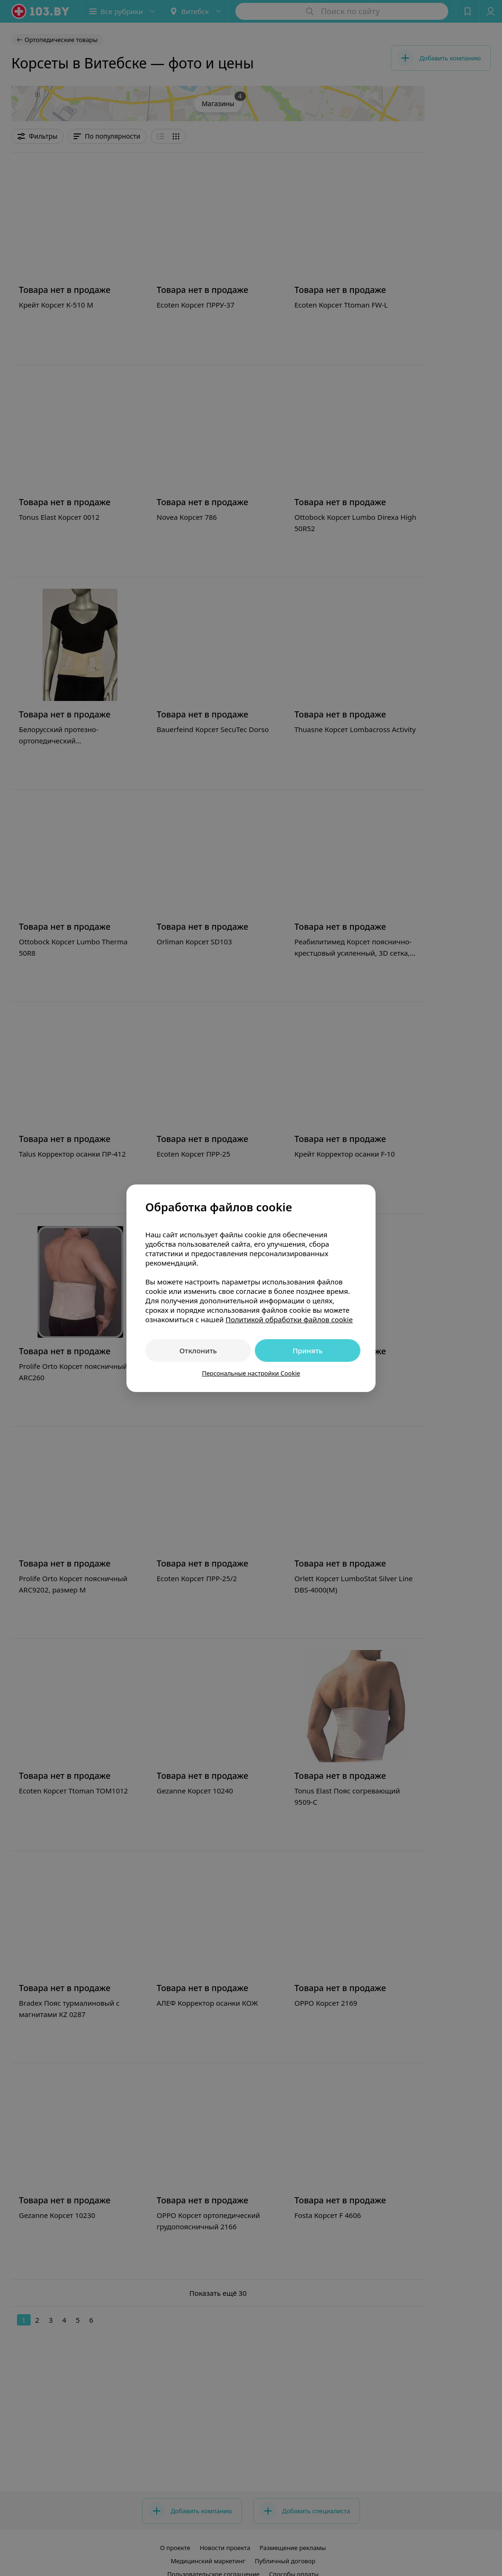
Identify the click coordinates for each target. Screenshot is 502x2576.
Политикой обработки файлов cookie (289, 1319)
